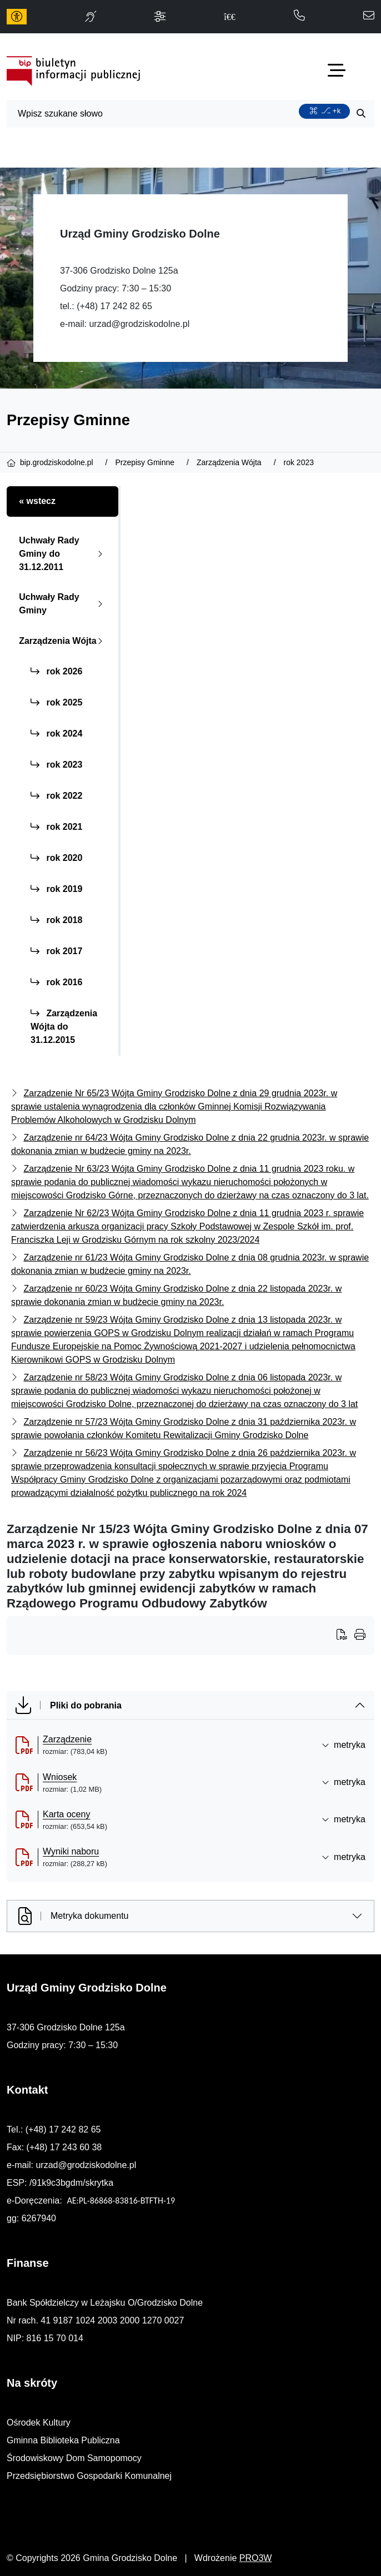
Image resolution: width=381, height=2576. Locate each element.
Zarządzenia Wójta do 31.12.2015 (64, 1027)
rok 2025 (56, 702)
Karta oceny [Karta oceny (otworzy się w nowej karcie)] (66, 1814)
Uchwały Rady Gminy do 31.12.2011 (63, 554)
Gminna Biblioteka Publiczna (63, 2440)
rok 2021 (56, 826)
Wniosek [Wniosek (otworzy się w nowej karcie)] (60, 1777)
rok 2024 (56, 733)
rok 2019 (56, 889)
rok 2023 (56, 764)
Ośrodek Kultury (39, 2422)
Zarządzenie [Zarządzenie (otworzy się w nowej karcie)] (67, 1739)
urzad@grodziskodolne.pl (139, 324)
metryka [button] (343, 1745)
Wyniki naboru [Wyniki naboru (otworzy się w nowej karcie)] (71, 1851)
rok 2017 (56, 951)
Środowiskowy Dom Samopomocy (74, 2458)
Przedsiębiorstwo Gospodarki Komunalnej (89, 2476)
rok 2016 (56, 982)
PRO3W (255, 2558)
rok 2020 (56, 858)
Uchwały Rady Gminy (63, 603)
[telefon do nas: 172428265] (299, 16)
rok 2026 (56, 671)
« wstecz (37, 501)
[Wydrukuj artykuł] (345, 1635)
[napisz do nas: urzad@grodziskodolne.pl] (368, 16)
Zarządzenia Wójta (63, 641)
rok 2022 (56, 795)
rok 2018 (56, 920)
